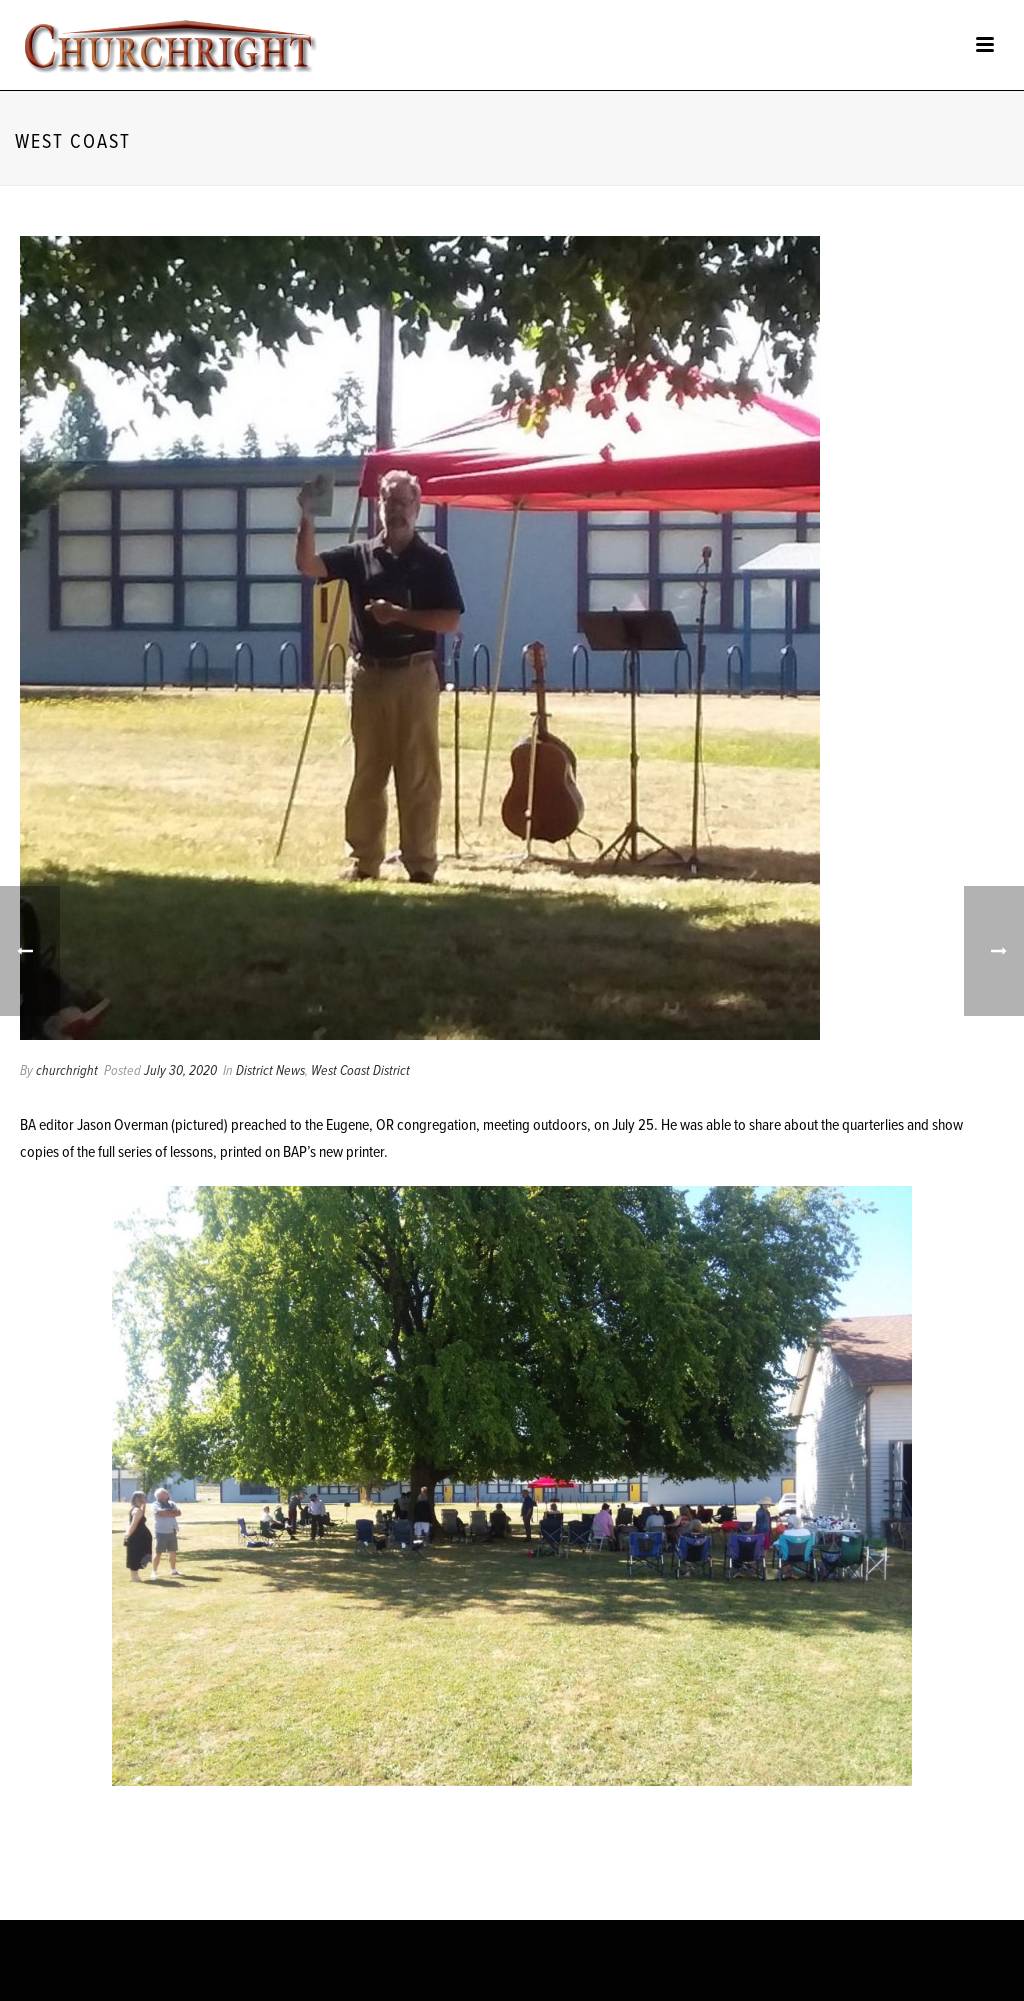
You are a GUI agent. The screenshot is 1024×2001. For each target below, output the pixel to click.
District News (270, 1071)
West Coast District (360, 1071)
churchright (67, 1071)
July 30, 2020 (180, 1071)
